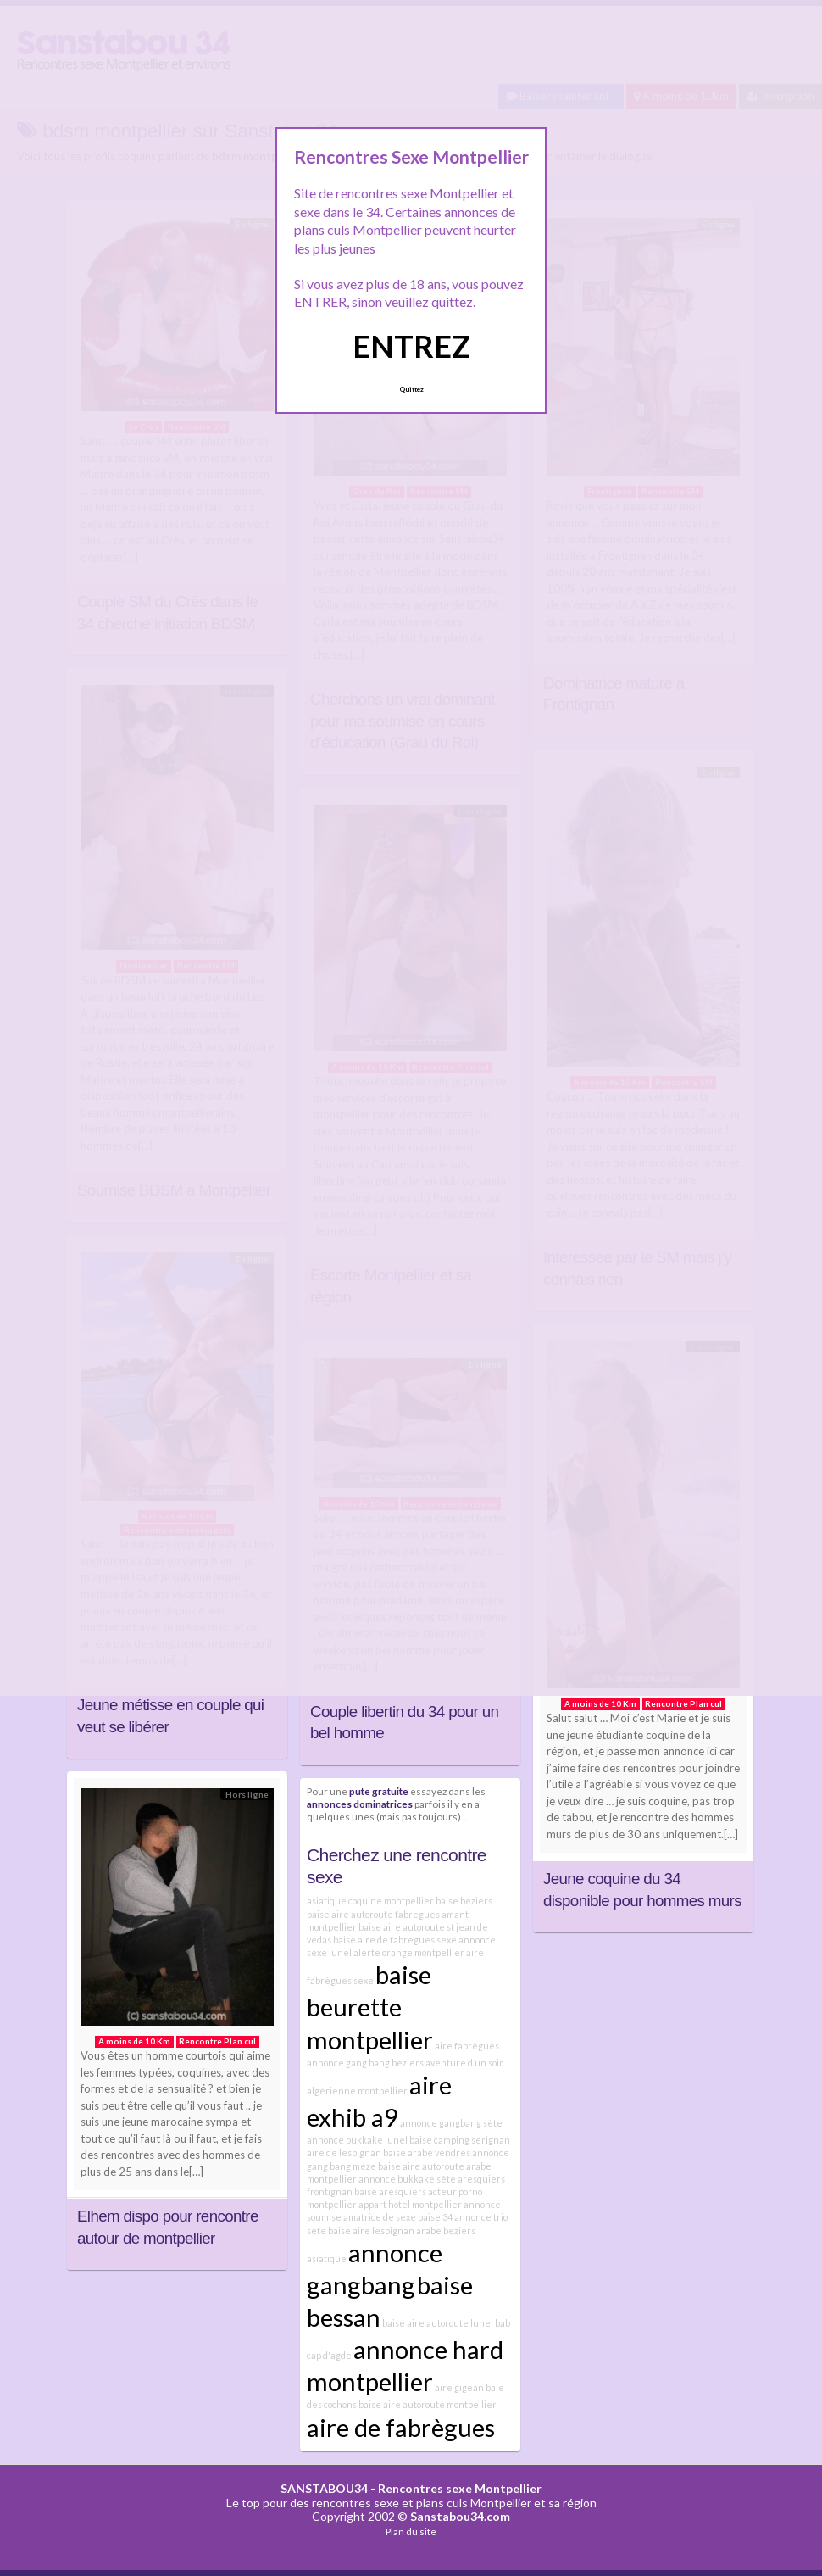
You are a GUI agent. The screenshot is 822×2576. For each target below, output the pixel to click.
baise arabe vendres (426, 2152)
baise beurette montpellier (370, 2007)
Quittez (411, 389)
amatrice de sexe (379, 2216)
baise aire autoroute (421, 2166)
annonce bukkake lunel (357, 2139)
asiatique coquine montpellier (370, 1900)
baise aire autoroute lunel (437, 2322)
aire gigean (459, 2387)
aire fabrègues (467, 2045)
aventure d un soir (464, 2062)
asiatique (327, 2258)
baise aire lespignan (371, 2230)
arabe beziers (445, 2230)
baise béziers (464, 1900)
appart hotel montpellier (410, 2204)
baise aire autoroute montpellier (427, 2404)
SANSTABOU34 (324, 2488)
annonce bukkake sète (407, 2178)
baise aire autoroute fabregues (373, 1914)
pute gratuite (378, 1791)
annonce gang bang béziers (365, 2062)
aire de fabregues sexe (407, 1939)
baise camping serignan (459, 2139)
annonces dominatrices (360, 1803)
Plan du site (411, 2531)
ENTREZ (411, 346)
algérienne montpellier (357, 2090)
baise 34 (435, 2216)
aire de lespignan (344, 2152)
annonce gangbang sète (451, 2122)
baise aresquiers (390, 2191)
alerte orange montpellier (408, 1952)
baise (344, 1939)
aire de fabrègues (401, 2427)
